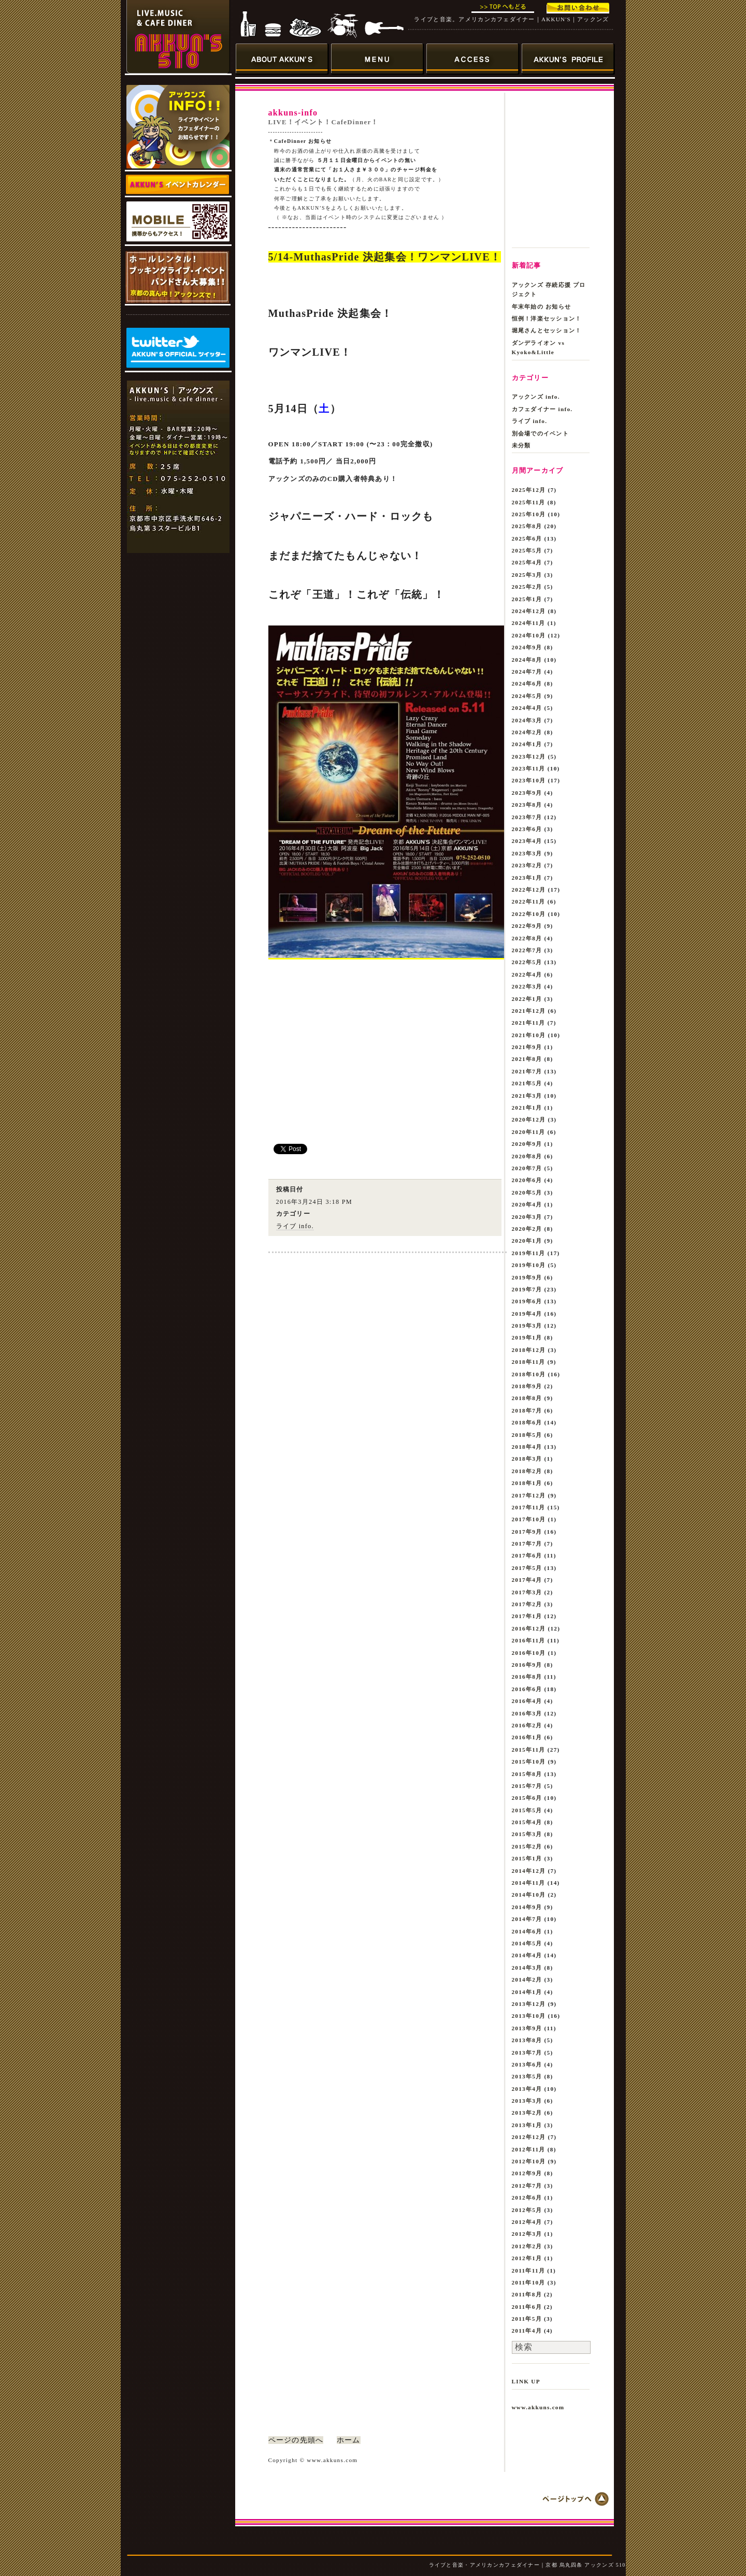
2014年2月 (527, 1979)
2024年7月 (527, 671)
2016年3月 (527, 1713)
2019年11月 (529, 1253)
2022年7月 (527, 950)
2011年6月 (527, 2307)
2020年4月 (527, 1204)
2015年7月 (527, 1786)
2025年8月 (527, 526)
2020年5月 (527, 1192)
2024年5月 (527, 696)
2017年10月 (529, 1519)
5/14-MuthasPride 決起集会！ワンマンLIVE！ (384, 257)
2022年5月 (527, 962)
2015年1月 (527, 1858)
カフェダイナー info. (542, 409)
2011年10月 (529, 2282)
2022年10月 (529, 914)
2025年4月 (527, 562)
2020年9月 (527, 1144)
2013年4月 (527, 2089)
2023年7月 (527, 817)
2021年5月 (527, 1083)
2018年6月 (527, 1422)
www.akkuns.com (538, 2407)
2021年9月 (527, 1047)
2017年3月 (527, 1592)
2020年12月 (529, 1119)
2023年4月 (527, 841)
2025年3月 (527, 575)
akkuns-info (293, 112)
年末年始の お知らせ (541, 306)
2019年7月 (527, 1289)
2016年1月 (527, 1737)
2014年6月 (527, 1931)
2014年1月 (527, 1992)
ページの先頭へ (296, 2440)
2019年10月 (529, 1265)
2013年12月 (529, 2004)
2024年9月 (527, 647)
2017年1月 (527, 1616)
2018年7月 (527, 1410)
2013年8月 (527, 2040)
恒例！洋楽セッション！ (547, 318)
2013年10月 (529, 2016)
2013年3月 (527, 2101)
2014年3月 (527, 1967)
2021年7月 (527, 1071)
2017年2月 (527, 1604)
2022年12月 (529, 889)
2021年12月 (529, 1011)
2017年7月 (527, 1543)
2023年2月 (527, 865)
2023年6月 (527, 829)
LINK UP (526, 2381)
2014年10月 (529, 1894)
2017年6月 (527, 1555)
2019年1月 (527, 1337)
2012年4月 (527, 2222)
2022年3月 (527, 986)
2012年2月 (527, 2246)
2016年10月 (529, 1653)
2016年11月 (529, 1640)
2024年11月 (529, 623)
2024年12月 (529, 611)
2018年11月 (529, 1362)
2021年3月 (527, 1096)
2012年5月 (527, 2210)
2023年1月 (527, 878)
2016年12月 (529, 1628)
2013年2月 (527, 2112)
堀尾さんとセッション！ (547, 330)
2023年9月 (527, 793)
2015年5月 (527, 1810)
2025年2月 (527, 587)
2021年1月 (527, 1107)
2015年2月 (527, 1846)
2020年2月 (527, 1229)
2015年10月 (529, 1761)
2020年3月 (527, 1217)
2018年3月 (527, 1459)
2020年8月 (527, 1156)
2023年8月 (527, 805)
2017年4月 (527, 1580)
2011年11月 (529, 2270)
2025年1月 (527, 599)
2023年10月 (529, 780)
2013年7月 (527, 2052)
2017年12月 (529, 1495)
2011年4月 (527, 2330)
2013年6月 (527, 2064)
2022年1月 (527, 999)
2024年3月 (527, 720)
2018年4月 (527, 1447)
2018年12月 (529, 1350)
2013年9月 (527, 2028)
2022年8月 (527, 938)
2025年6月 (527, 538)
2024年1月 (527, 744)
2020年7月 (527, 1168)
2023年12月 (529, 756)
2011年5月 (527, 2319)
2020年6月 (527, 1180)
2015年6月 (527, 1798)
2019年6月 (527, 1301)
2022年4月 (527, 974)
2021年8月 (527, 1059)
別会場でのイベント (540, 433)
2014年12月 (529, 1871)
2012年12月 (529, 2137)
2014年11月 (529, 1883)
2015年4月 (527, 1822)
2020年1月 (527, 1241)
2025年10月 (529, 514)
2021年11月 (529, 1023)
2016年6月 (527, 1689)
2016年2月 (527, 1725)
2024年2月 (527, 732)
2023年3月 (527, 853)
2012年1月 (527, 2258)
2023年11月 (529, 768)
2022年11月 (529, 901)
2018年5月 (527, 1435)
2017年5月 (527, 1568)
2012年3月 (527, 2234)
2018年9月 (527, 1386)
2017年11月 (529, 1507)
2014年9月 (527, 1907)
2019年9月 (527, 1277)
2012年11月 (529, 2149)
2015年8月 (527, 1774)
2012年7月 (527, 2185)
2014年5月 (527, 1943)
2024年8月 (527, 660)
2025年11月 (529, 502)
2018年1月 (527, 1483)
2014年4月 (527, 1955)
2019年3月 (527, 1325)
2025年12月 (529, 490)
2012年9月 (527, 2173)
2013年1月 (527, 2125)
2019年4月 (527, 1314)
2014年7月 (527, 1919)
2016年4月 (527, 1701)
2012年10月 (529, 2161)
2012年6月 (527, 2197)
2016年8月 (527, 1676)
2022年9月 (527, 926)
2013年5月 (527, 2076)
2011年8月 (527, 2294)
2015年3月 (527, 1834)
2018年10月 (529, 1374)
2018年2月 (527, 1471)
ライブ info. (295, 1226)
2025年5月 (527, 550)
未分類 (521, 445)
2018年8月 (527, 1398)
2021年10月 (529, 1035)
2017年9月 (527, 1532)
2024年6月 (527, 683)
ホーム (349, 2440)
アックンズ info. (536, 397)
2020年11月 (529, 1132)
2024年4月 (527, 708)
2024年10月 (529, 635)
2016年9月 (527, 1665)
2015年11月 (529, 1750)
